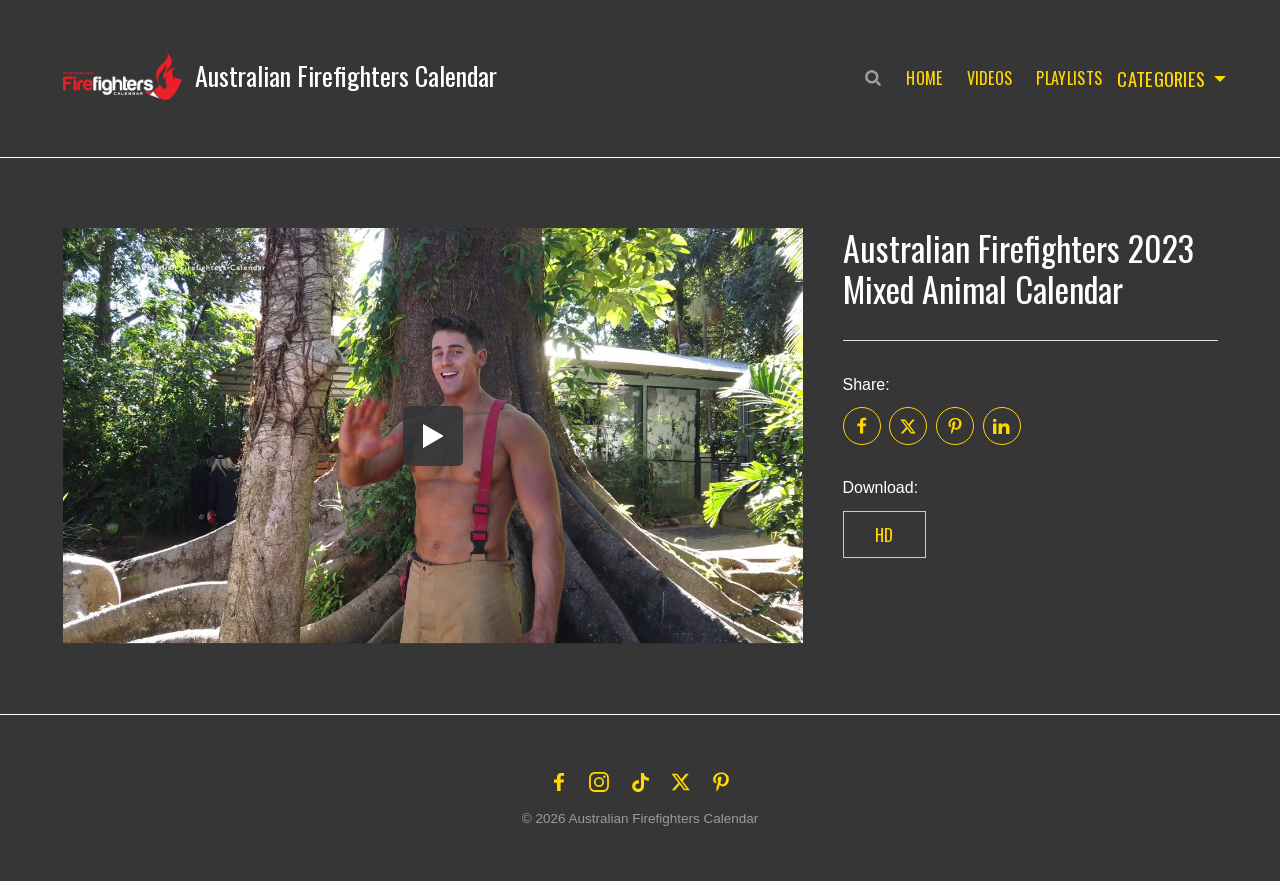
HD (884, 534)
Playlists (1065, 78)
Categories (1160, 78)
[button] (280, 76)
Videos (985, 78)
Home (920, 78)
